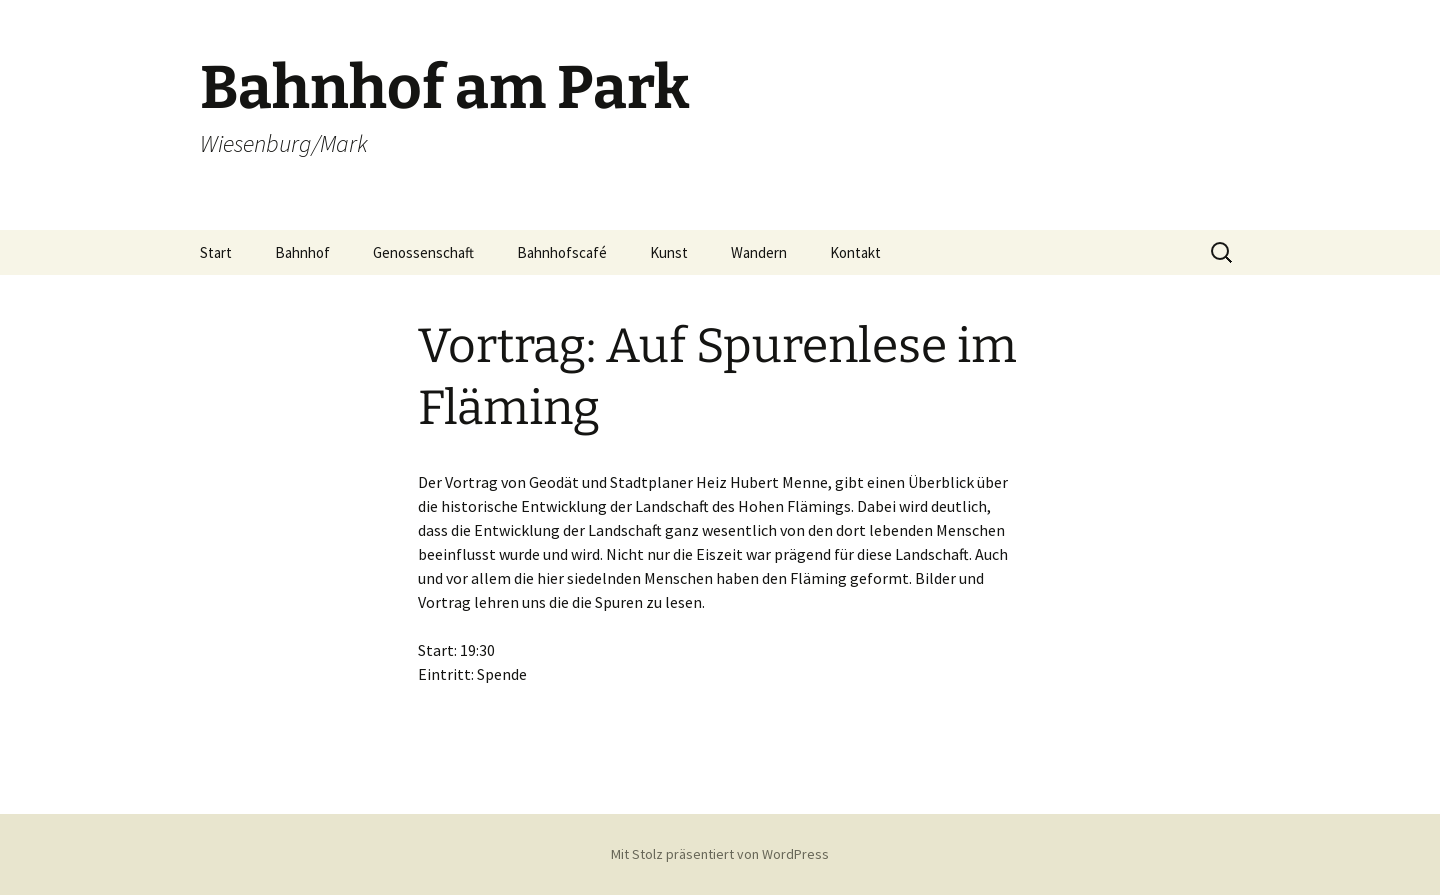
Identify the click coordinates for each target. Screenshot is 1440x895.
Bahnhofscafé (562, 252)
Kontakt (855, 252)
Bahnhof (302, 252)
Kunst (669, 252)
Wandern (759, 252)
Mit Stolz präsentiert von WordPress (720, 854)
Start (216, 252)
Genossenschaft (423, 252)
